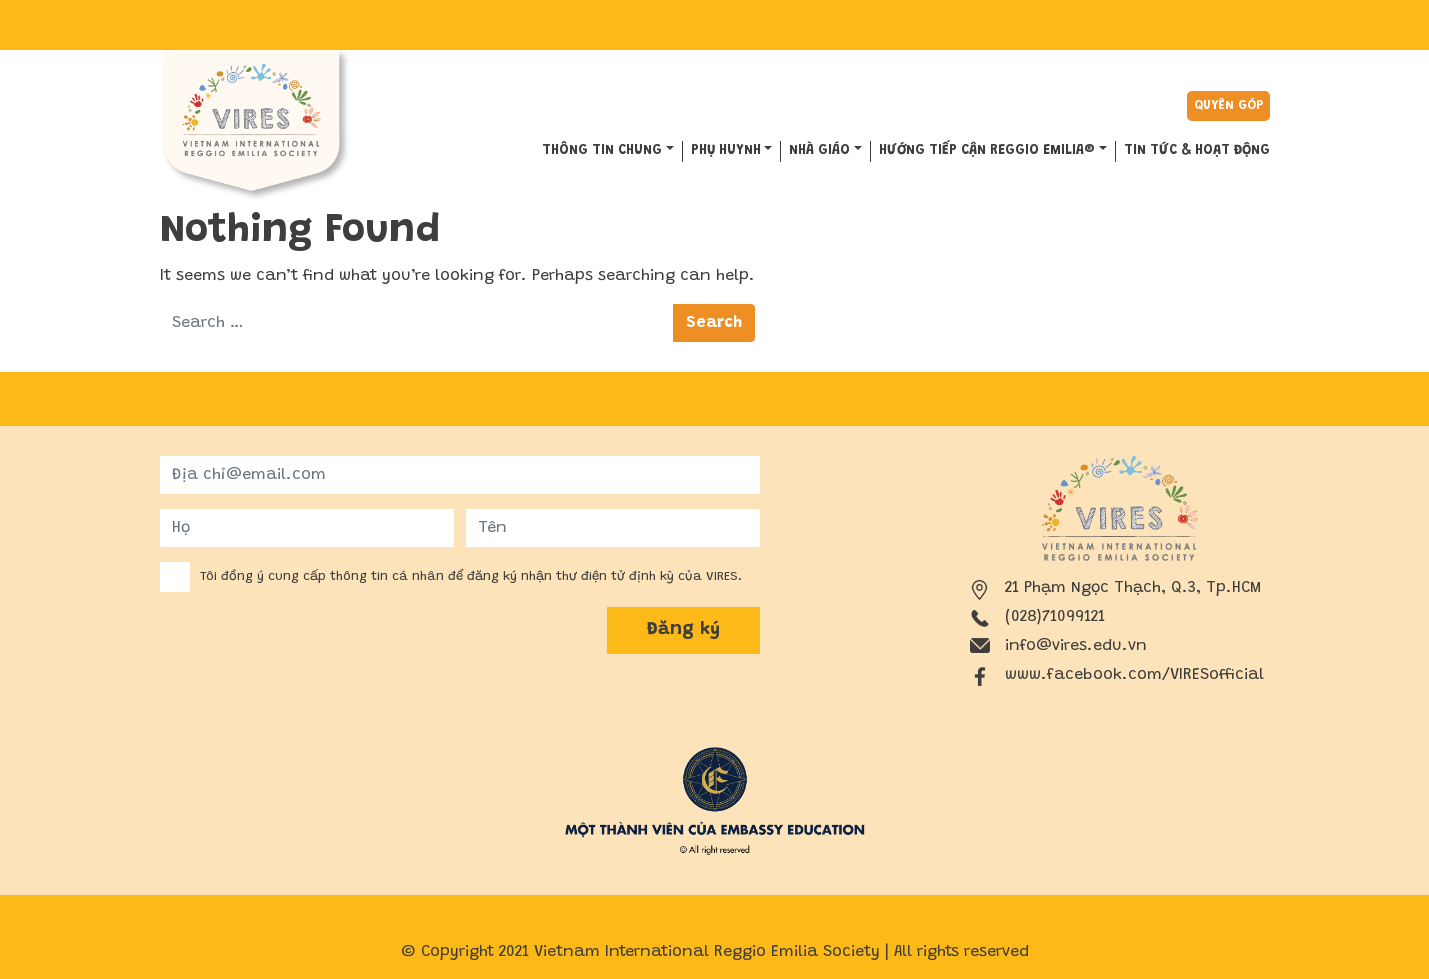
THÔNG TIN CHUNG (602, 151)
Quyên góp (1228, 105)
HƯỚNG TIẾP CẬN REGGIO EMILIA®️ (987, 151)
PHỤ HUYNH (726, 151)
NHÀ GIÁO (819, 151)
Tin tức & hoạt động (1197, 151)
